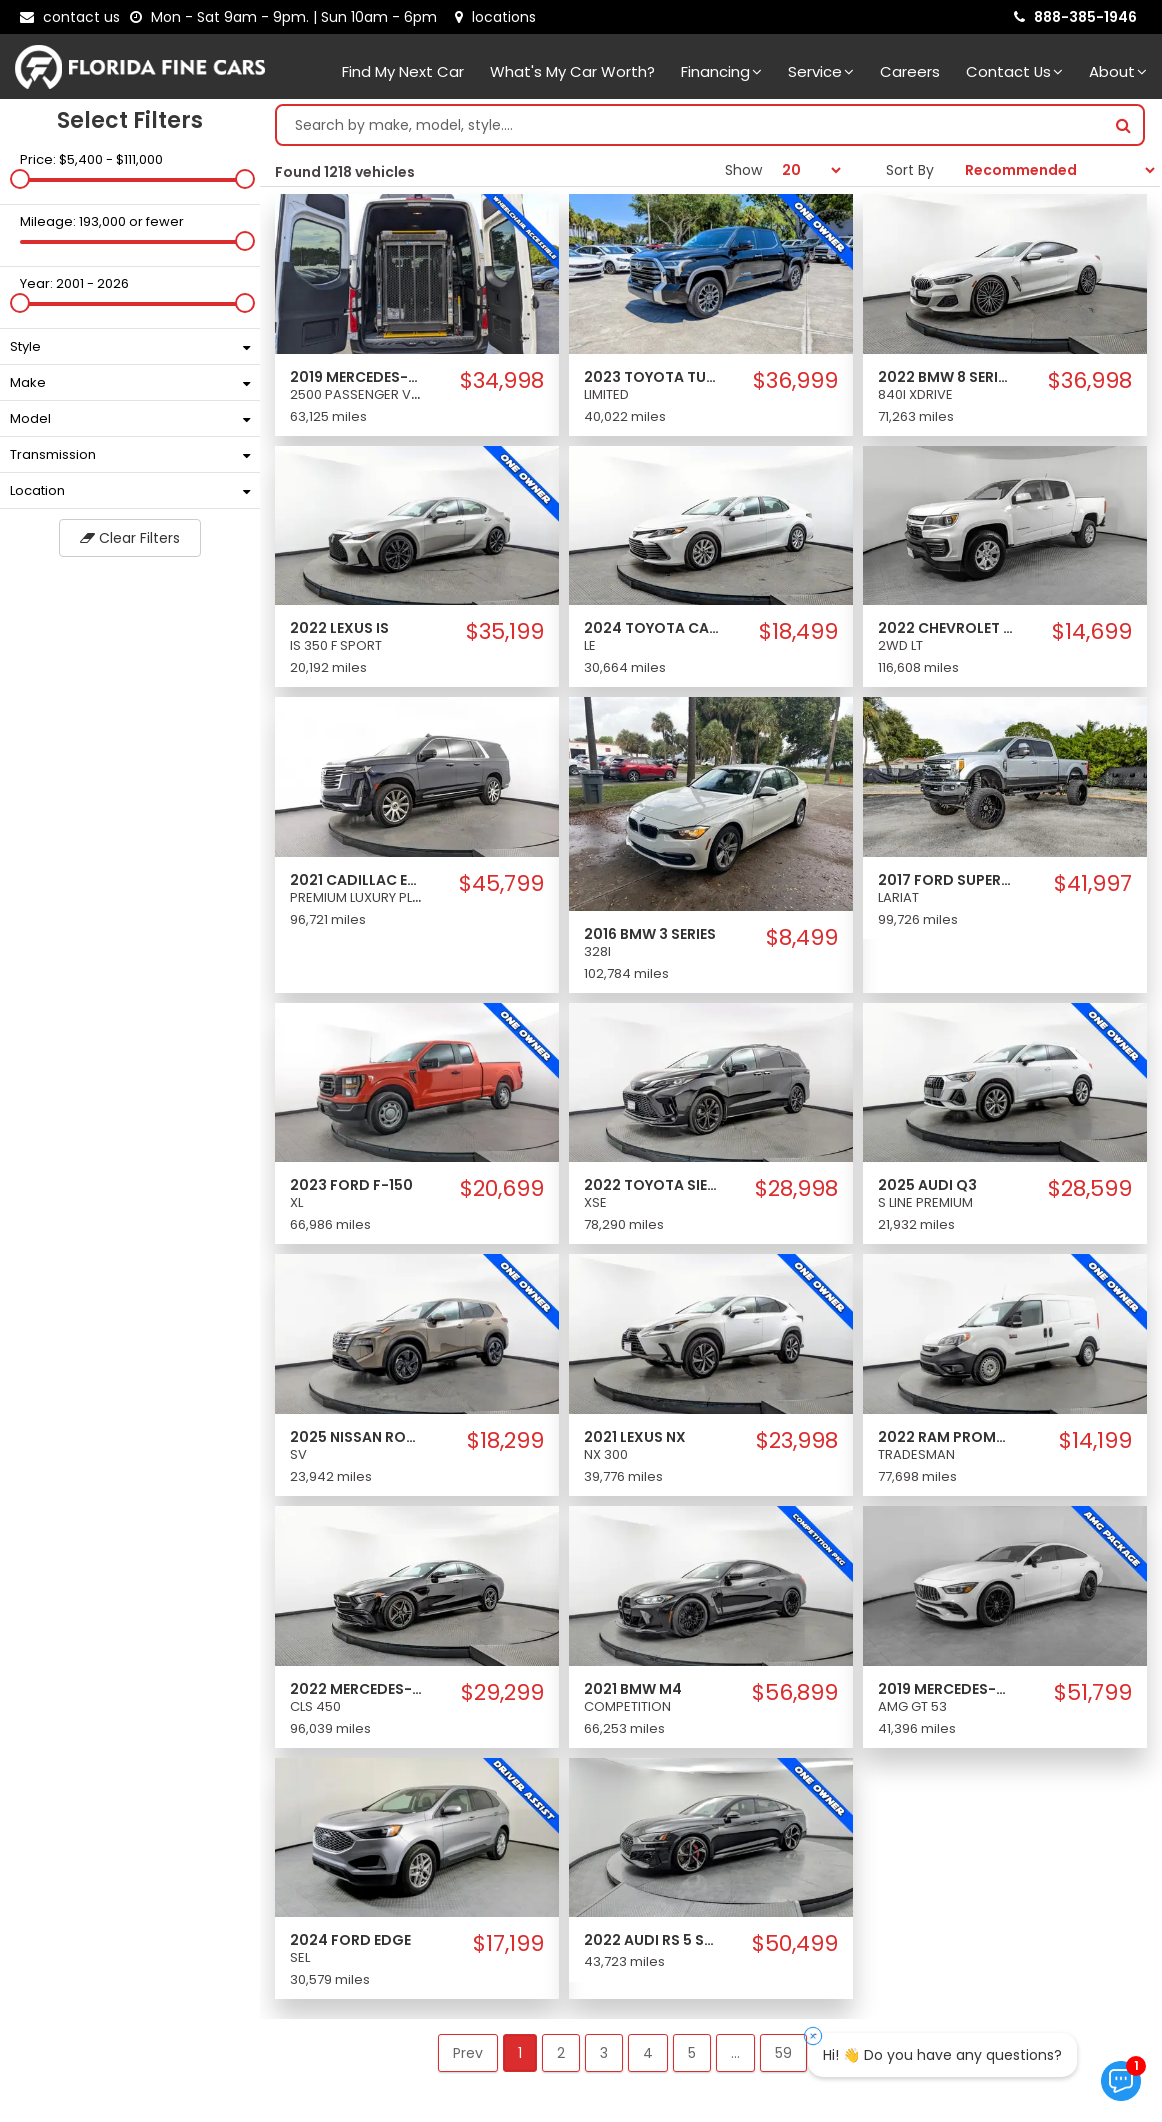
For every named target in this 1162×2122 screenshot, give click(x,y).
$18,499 (798, 632)
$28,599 (1090, 1189)
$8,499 (802, 938)
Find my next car (403, 71)
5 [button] (692, 2053)
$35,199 (505, 632)
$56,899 (795, 1693)
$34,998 (502, 381)
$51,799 (1093, 1693)
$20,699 (502, 1189)
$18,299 (505, 1441)
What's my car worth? (572, 71)
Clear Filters (130, 538)
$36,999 (795, 381)
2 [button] (561, 2053)
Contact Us (1014, 71)
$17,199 (508, 1944)
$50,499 (795, 1944)
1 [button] (520, 2053)
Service (821, 71)
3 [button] (604, 2053)
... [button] (735, 2053)
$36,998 (1090, 381)
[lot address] (495, 17)
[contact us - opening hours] (287, 17)
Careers (910, 71)
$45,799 (501, 884)
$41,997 (1093, 884)
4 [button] (648, 2053)
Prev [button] (468, 2053)
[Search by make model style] (690, 125)
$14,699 (1092, 632)
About (1118, 71)
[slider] (20, 179)
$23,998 (797, 1441)
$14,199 (1095, 1441)
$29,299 (502, 1693)
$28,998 (796, 1189)
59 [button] (783, 2053)
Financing (721, 71)
